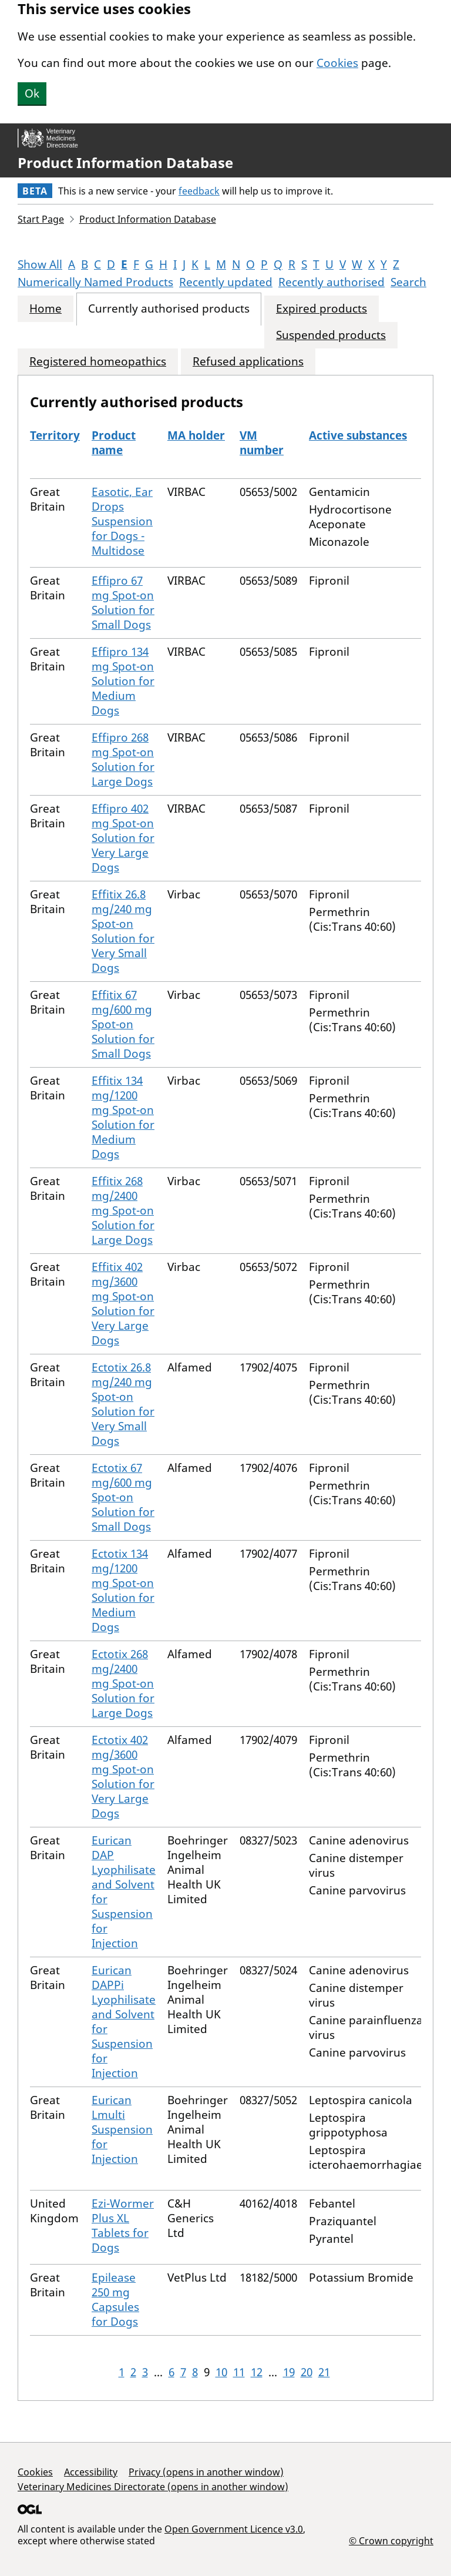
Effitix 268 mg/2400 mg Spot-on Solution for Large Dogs (123, 1210)
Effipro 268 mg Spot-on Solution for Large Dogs (123, 759)
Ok (32, 93)
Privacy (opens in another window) (206, 2472)
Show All (40, 264)
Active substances (358, 435)
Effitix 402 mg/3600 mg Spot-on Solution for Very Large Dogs (123, 1303)
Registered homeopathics (97, 361)
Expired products (321, 308)
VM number (262, 443)
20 (306, 2372)
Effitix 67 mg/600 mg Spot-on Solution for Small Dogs (123, 1024)
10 (221, 2372)
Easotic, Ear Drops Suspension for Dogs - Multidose (122, 521)
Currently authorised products (169, 308)
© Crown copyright (391, 2540)
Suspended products (331, 335)
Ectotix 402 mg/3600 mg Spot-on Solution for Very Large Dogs (123, 1776)
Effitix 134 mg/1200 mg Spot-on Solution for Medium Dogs (123, 1117)
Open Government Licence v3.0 (233, 2529)
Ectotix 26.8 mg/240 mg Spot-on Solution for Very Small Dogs (123, 1404)
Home (45, 308)
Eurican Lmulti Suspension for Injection (122, 2129)
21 (324, 2372)
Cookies (337, 63)
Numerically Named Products (95, 282)
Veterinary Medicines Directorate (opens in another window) (153, 2486)
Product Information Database (125, 163)
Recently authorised (331, 282)
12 (256, 2372)
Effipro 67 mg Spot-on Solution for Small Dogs (123, 602)
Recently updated (225, 282)
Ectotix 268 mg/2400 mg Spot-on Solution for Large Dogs (123, 1683)
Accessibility (90, 2472)
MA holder (196, 435)
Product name (114, 443)
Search (408, 282)
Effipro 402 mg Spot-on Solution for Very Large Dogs (123, 838)
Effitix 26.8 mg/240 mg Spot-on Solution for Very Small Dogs (123, 931)
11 (239, 2372)
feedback (199, 191)
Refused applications (248, 361)
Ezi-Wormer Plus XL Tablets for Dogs (123, 2225)
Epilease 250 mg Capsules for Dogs (115, 2299)
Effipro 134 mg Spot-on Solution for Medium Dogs (123, 681)
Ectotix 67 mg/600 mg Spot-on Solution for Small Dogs (123, 1497)
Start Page (41, 219)
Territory (55, 435)
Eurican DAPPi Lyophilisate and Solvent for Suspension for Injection (124, 2022)
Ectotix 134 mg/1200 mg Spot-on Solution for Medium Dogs (123, 1590)
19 (289, 2372)
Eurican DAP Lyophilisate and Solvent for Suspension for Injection (124, 1892)
